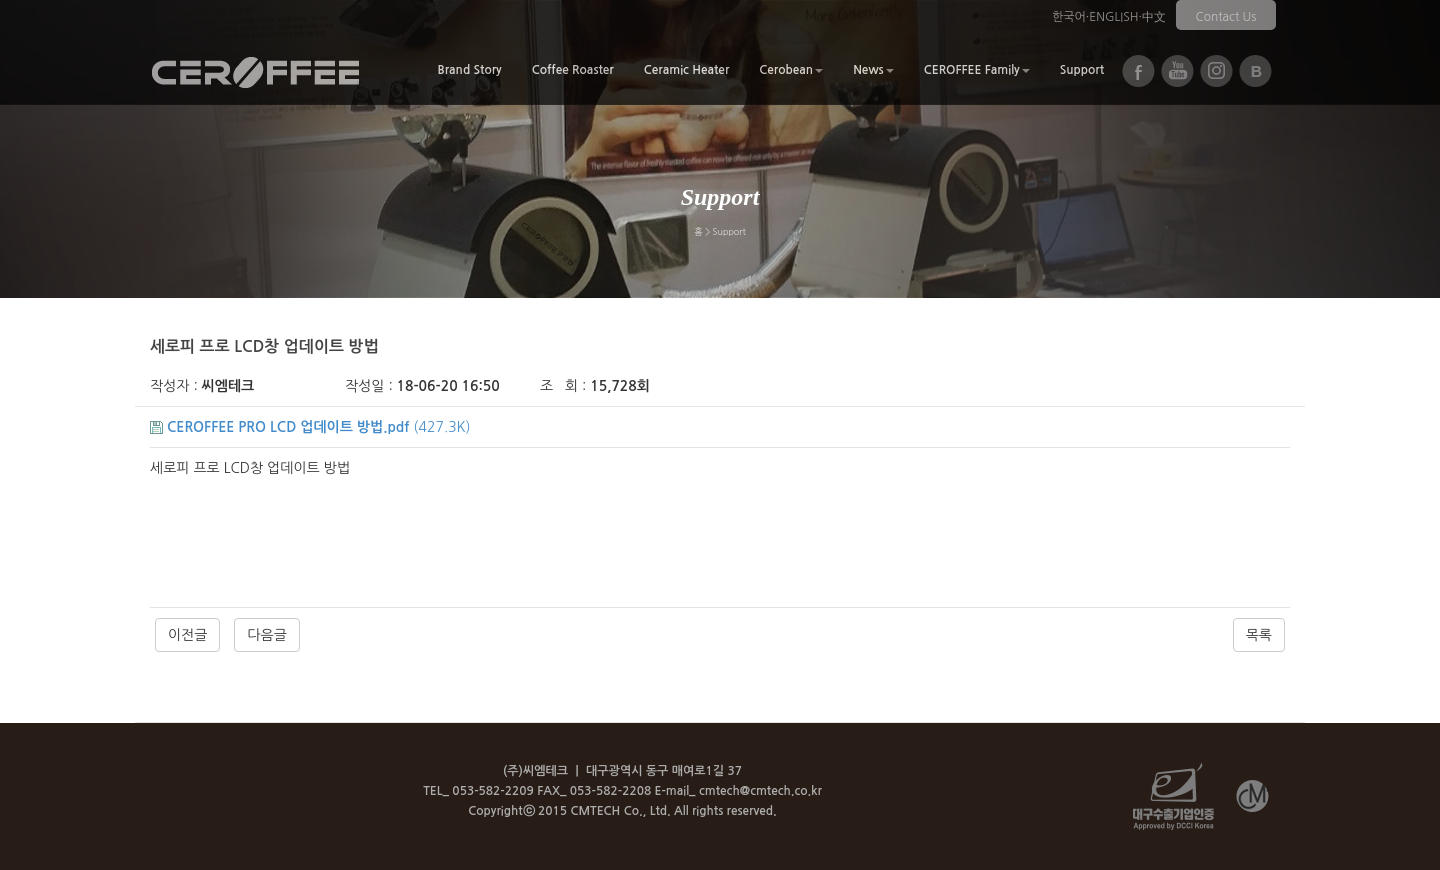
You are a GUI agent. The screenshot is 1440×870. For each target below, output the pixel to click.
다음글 (266, 635)
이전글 (187, 635)
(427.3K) (310, 427)
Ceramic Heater (687, 70)
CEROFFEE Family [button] (977, 70)
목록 (1259, 635)
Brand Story (469, 70)
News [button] (873, 70)
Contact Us (1226, 17)
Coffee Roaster (573, 70)
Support (1082, 70)
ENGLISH (1113, 17)
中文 (1154, 17)
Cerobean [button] (791, 70)
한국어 (1069, 17)
